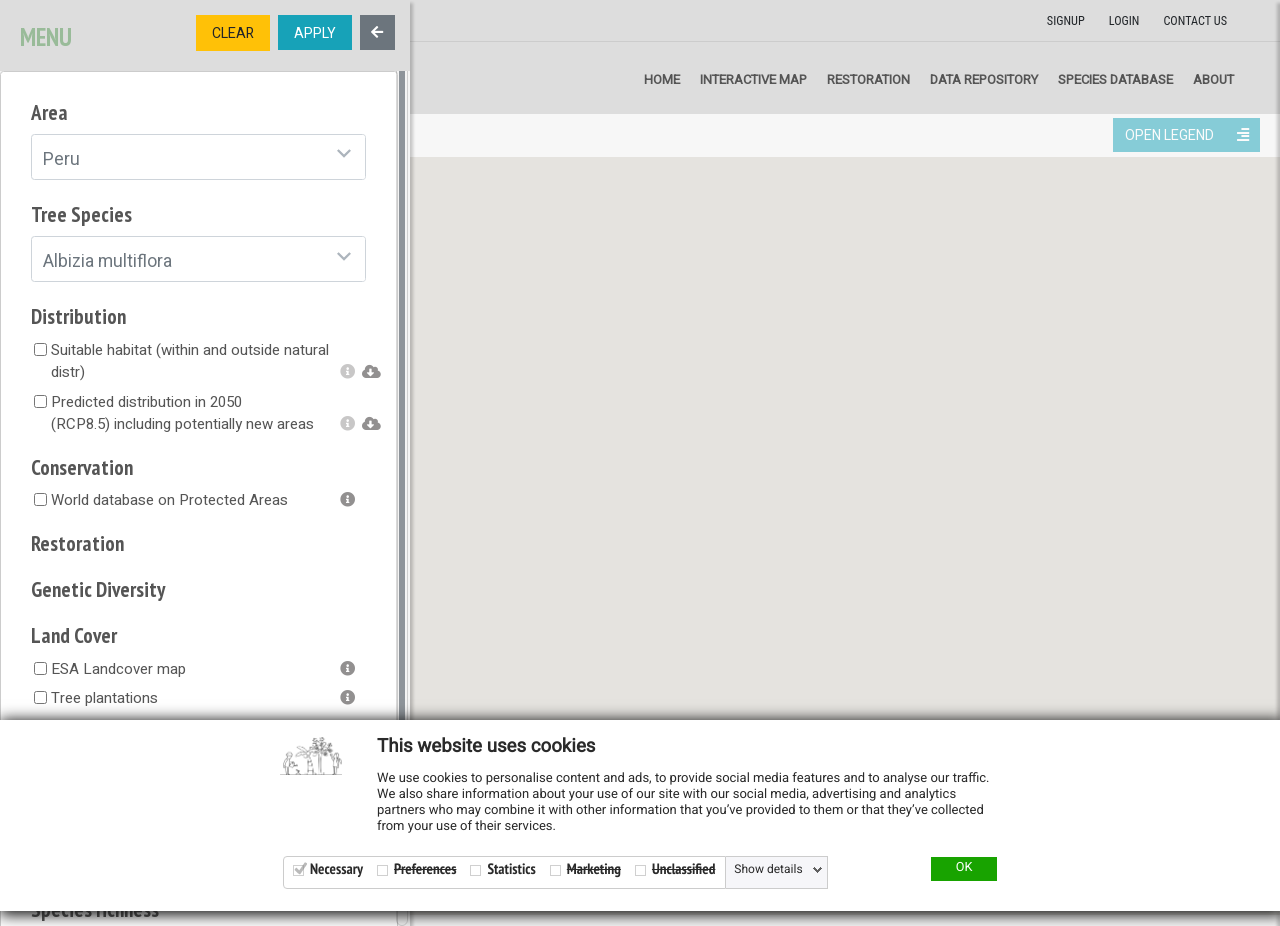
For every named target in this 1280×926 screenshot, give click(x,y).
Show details (768, 870)
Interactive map (753, 79)
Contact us (1195, 21)
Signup (1066, 21)
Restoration (868, 79)
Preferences (425, 869)
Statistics (511, 869)
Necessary (336, 869)
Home (662, 79)
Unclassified (683, 869)
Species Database (1115, 79)
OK (964, 868)
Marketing (594, 869)
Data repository (984, 79)
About (1213, 79)
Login (1124, 21)
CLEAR (233, 33)
